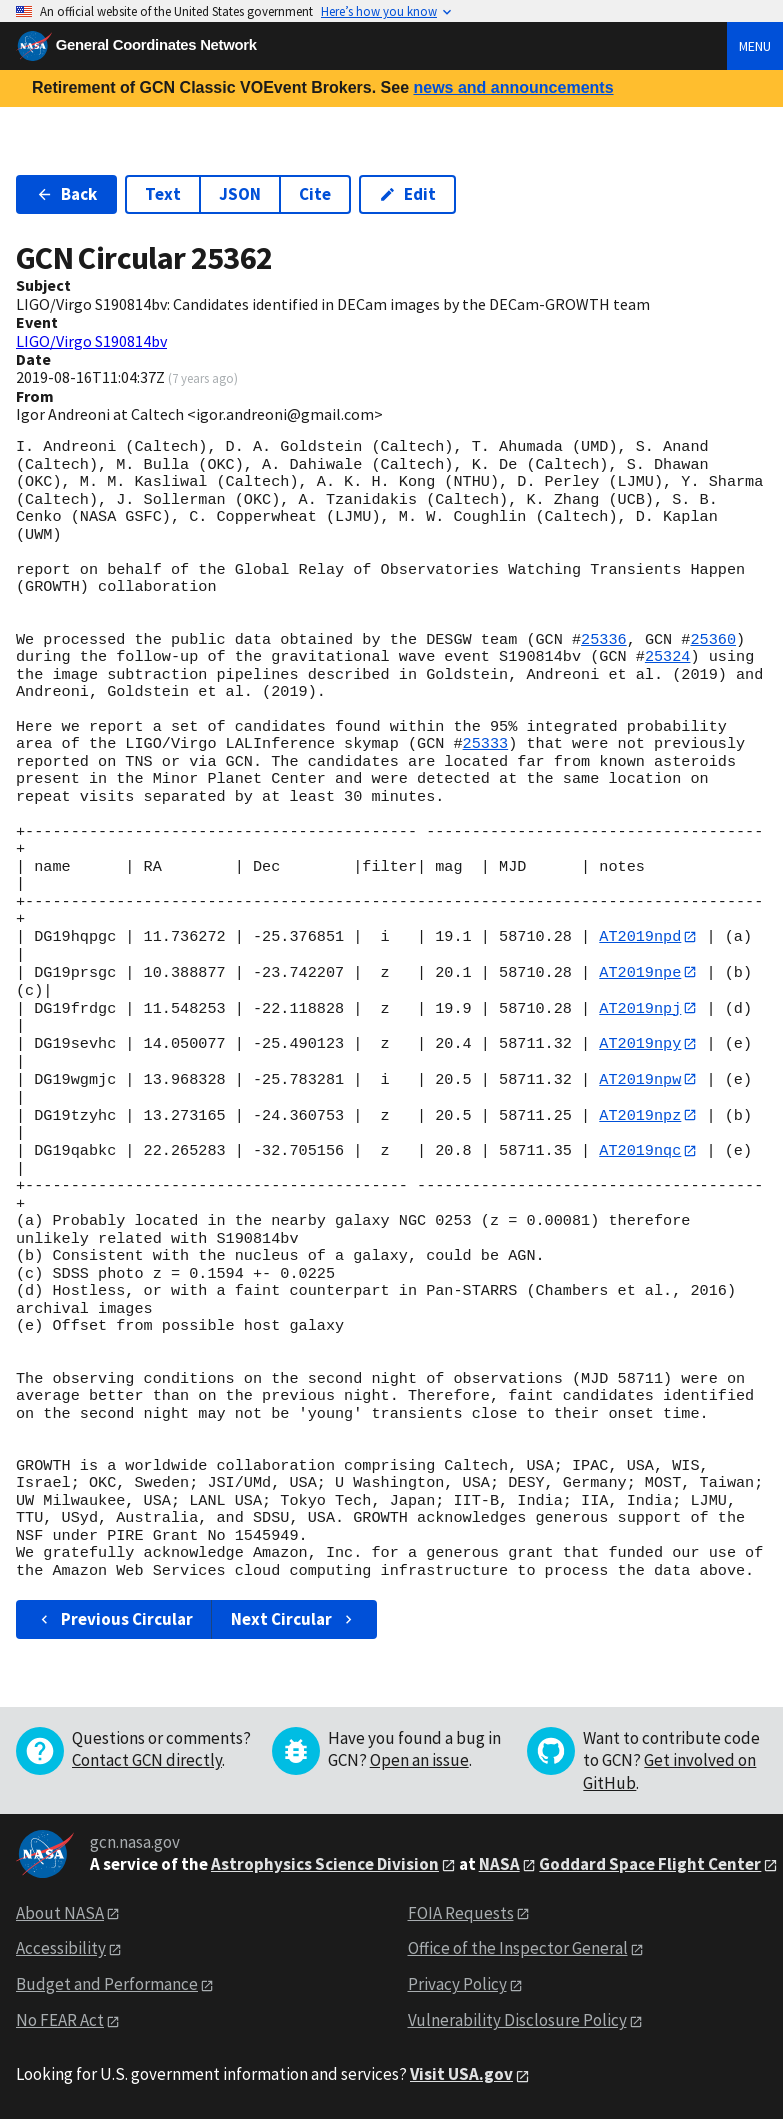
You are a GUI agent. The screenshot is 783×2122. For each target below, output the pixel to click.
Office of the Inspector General (518, 1951)
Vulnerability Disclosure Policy (517, 2023)
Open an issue (419, 1764)
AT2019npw (640, 1081)
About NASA (60, 1916)
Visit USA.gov (461, 2077)
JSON (240, 194)
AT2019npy (640, 1045)
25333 (486, 744)
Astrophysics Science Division (325, 1867)
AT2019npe (640, 973)
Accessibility (61, 1951)
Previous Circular (114, 1622)
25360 (713, 640)
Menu (755, 46)
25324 (668, 657)
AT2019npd (640, 937)
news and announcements (513, 87)
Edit (407, 194)
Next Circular (294, 1622)
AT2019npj (640, 1009)
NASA (499, 1867)
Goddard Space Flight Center (650, 1867)
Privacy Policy (457, 1987)
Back (66, 194)
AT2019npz (640, 1117)
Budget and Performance (107, 1987)
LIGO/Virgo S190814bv (91, 341)
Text (163, 194)
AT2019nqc (640, 1153)
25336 (604, 640)
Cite (315, 194)
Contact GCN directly (147, 1764)
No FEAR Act (60, 2023)
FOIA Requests (461, 1916)
